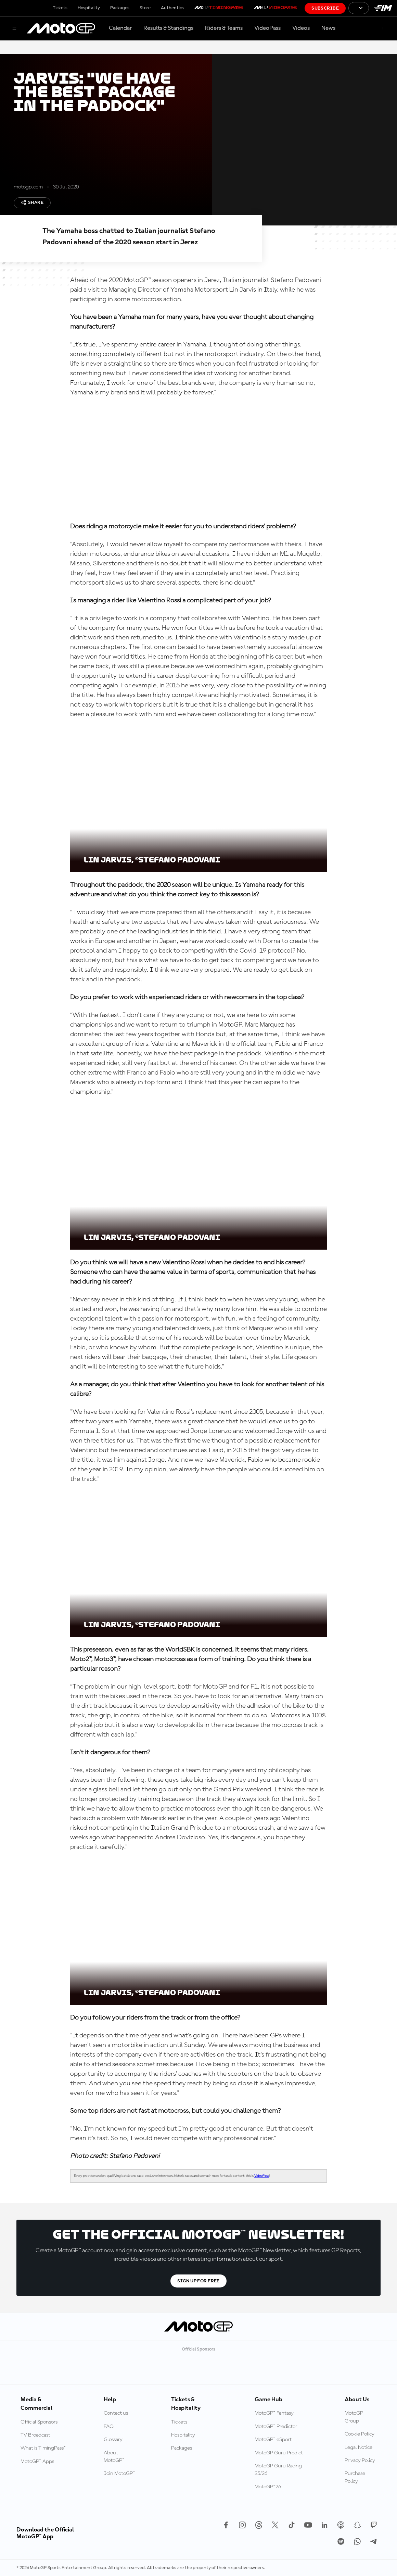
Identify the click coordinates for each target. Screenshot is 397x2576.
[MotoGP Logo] (61, 28)
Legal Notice (358, 2447)
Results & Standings (168, 28)
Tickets (60, 7)
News (328, 28)
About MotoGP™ (114, 2456)
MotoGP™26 (268, 2487)
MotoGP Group (354, 2417)
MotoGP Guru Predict (279, 2453)
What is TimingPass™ (43, 2448)
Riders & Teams (224, 28)
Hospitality (89, 7)
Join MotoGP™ (119, 2473)
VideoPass (267, 28)
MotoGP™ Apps (37, 2461)
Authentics (172, 7)
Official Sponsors (39, 2422)
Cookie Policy (359, 2434)
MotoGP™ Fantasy (274, 2413)
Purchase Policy (355, 2477)
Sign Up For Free (198, 2281)
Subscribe (325, 8)
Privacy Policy (360, 2460)
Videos (301, 28)
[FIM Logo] (383, 8)
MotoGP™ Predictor (276, 2426)
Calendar (120, 28)
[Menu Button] (14, 28)
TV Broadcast (35, 2435)
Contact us (116, 2413)
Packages (119, 7)
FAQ (109, 2426)
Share (32, 202)
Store (145, 7)
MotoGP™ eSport (273, 2439)
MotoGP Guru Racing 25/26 (278, 2469)
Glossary (113, 2439)
